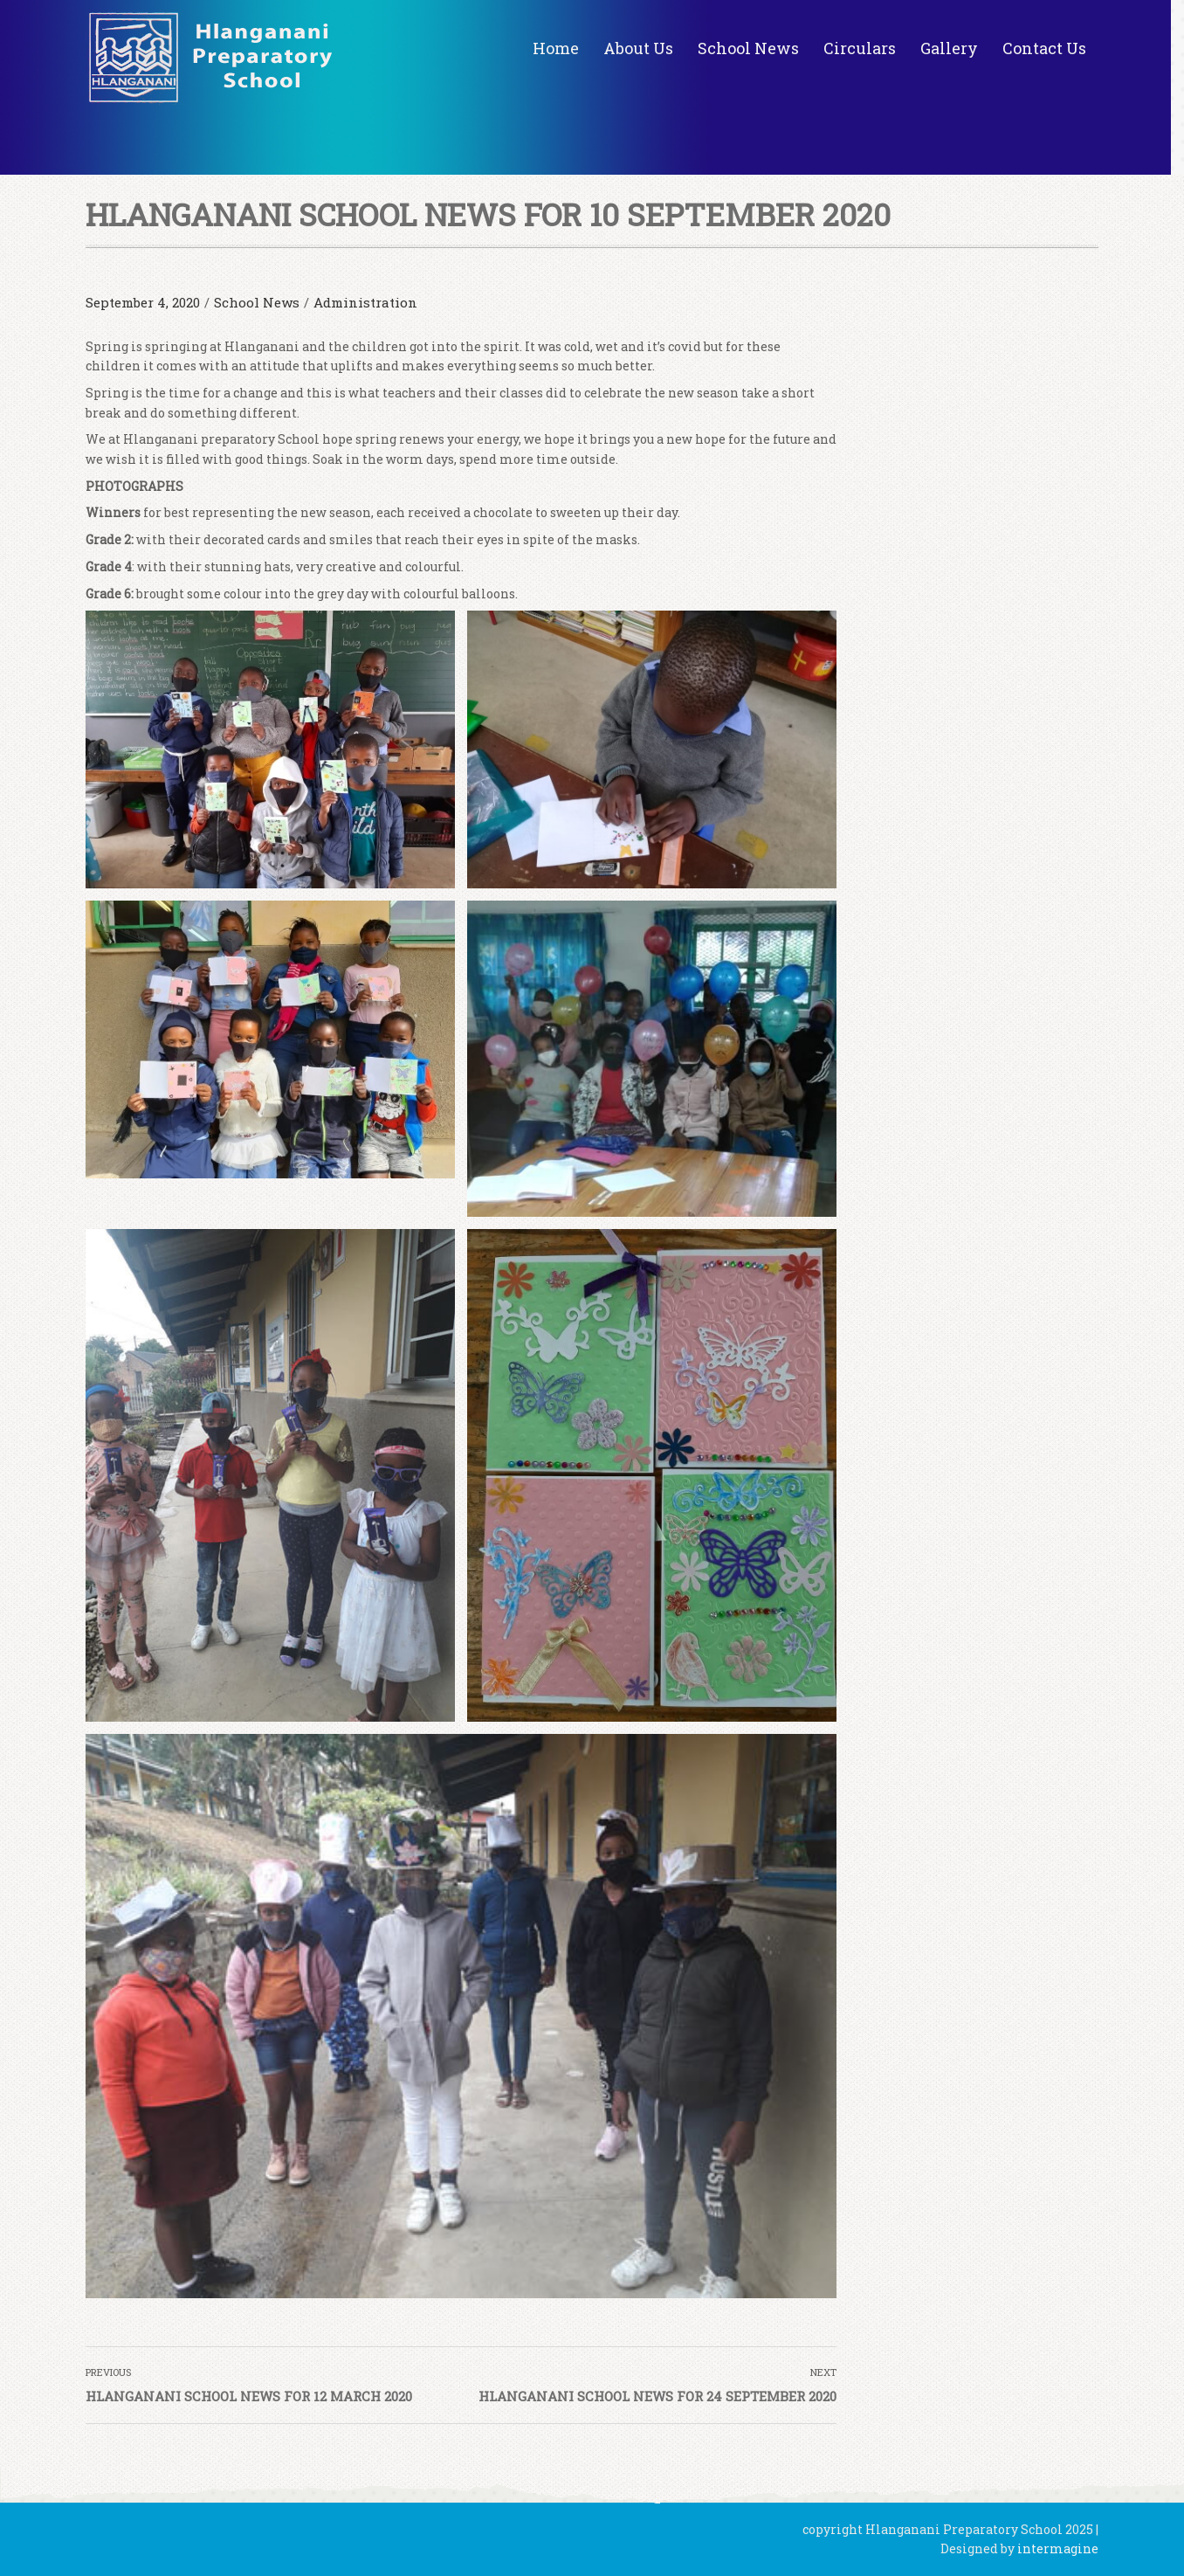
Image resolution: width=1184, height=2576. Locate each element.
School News (748, 48)
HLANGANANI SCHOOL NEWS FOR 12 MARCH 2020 (249, 2396)
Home (556, 48)
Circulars (859, 48)
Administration (365, 302)
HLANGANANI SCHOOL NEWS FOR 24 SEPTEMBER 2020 (657, 2396)
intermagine (1057, 2548)
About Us (638, 48)
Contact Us (1044, 48)
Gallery (949, 48)
